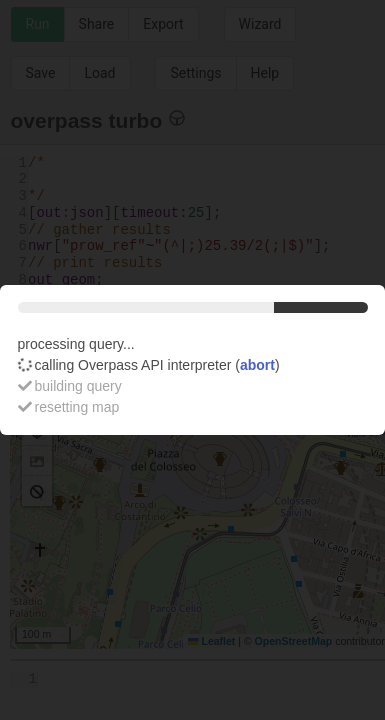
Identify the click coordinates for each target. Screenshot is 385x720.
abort (257, 365)
